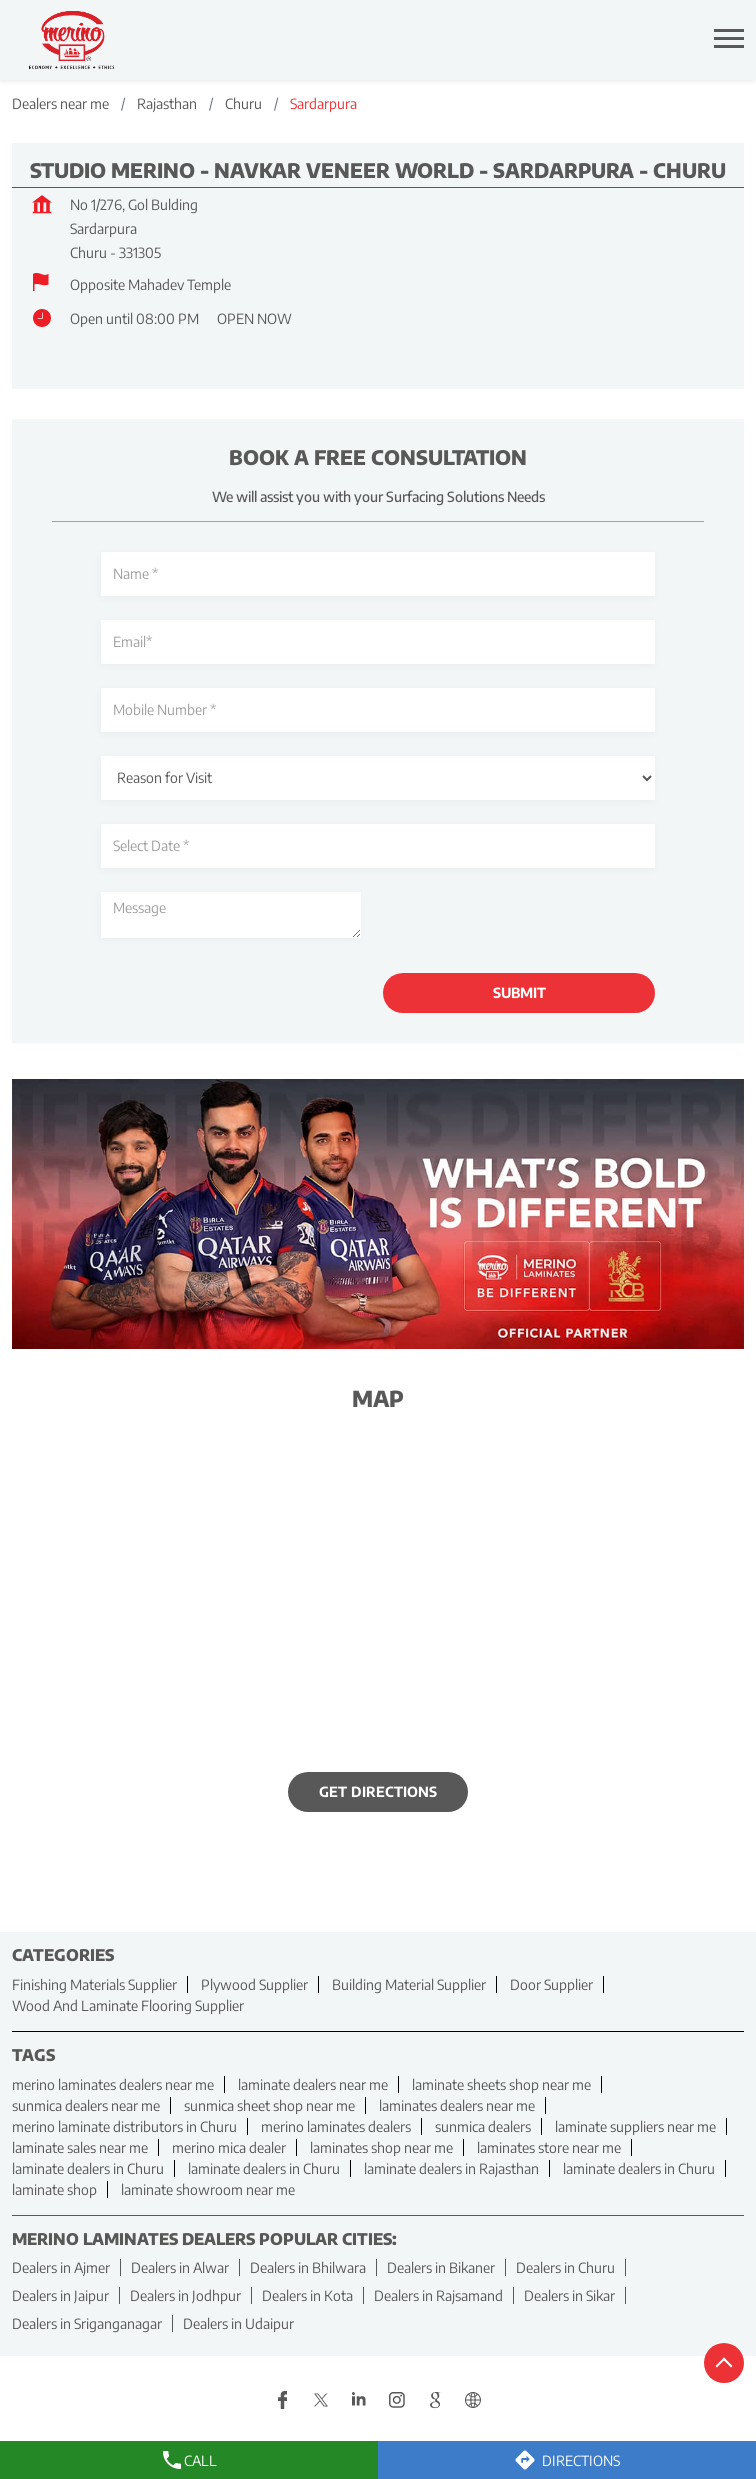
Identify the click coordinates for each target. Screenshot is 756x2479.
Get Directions (378, 1791)
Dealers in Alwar (180, 2267)
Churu (243, 103)
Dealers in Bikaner (441, 2267)
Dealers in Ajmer (61, 2267)
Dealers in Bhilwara (308, 2267)
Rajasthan (167, 103)
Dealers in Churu (565, 2267)
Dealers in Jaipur (60, 2295)
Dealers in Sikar (569, 2295)
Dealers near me (60, 103)
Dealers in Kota (307, 2295)
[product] (378, 778)
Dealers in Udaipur (238, 2323)
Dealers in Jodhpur (185, 2295)
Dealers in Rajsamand (438, 2295)
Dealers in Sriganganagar (87, 2323)
